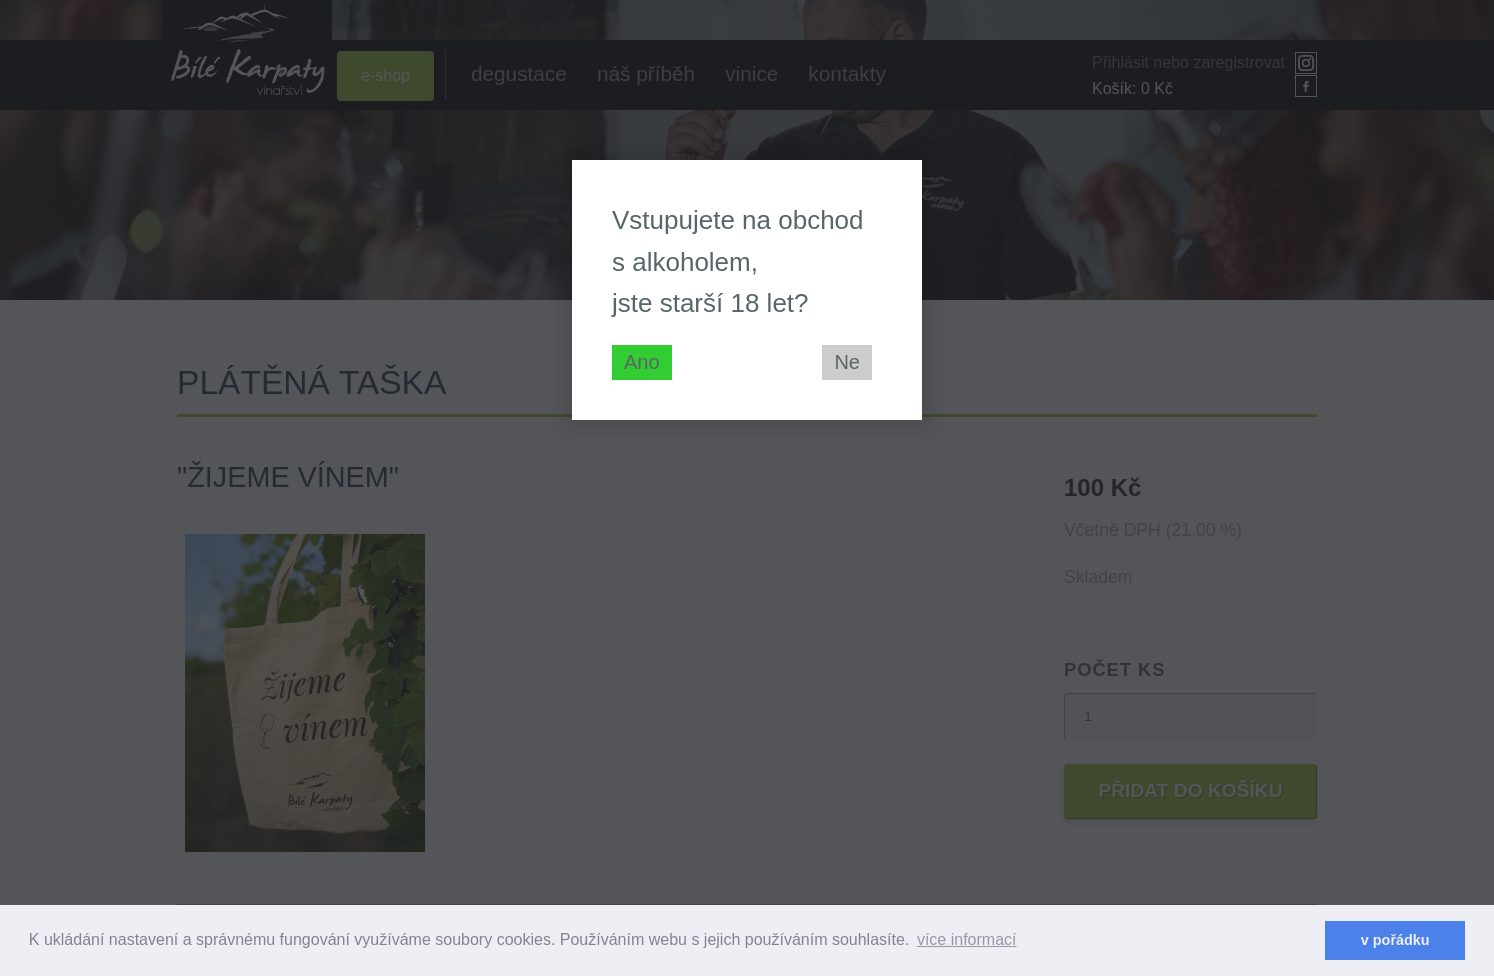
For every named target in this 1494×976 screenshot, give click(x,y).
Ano (642, 362)
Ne (847, 362)
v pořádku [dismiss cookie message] (1395, 940)
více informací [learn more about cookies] (967, 939)
